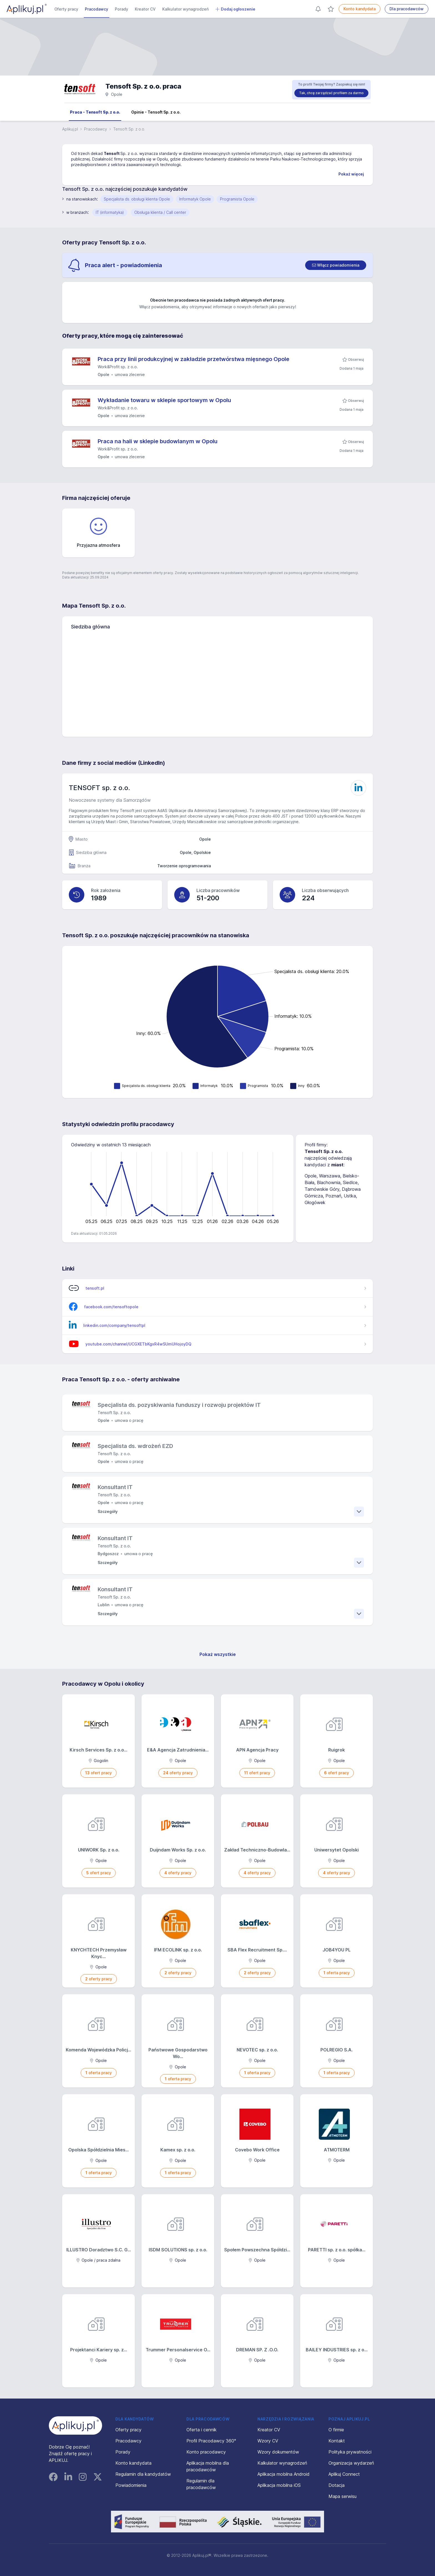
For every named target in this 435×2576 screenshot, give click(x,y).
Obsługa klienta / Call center (160, 212)
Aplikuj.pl (70, 129)
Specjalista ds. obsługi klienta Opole (137, 199)
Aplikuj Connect (344, 2474)
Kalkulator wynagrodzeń (185, 9)
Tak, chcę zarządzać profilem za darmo (331, 93)
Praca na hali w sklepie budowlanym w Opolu (158, 441)
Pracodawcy (96, 9)
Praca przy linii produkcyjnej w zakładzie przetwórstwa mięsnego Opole (193, 359)
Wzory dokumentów (278, 2452)
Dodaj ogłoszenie (235, 9)
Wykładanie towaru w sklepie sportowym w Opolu (164, 400)
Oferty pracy (66, 9)
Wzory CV (267, 2441)
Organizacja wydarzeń (351, 2463)
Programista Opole (237, 199)
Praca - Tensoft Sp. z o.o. (95, 112)
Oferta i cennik (201, 2429)
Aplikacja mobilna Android (283, 2474)
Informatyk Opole (195, 199)
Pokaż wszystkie (217, 1654)
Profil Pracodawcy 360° (211, 2441)
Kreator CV (145, 9)
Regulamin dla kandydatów (143, 2474)
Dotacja (336, 2485)
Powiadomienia (130, 2485)
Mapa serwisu (342, 2496)
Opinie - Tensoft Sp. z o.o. (156, 112)
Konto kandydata (359, 8)
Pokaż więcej (351, 174)
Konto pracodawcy (206, 2452)
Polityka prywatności (349, 2452)
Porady (121, 9)
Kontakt (336, 2441)
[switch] (335, 265)
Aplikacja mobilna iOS (279, 2485)
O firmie (336, 2429)
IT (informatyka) (110, 212)
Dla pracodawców (407, 8)
